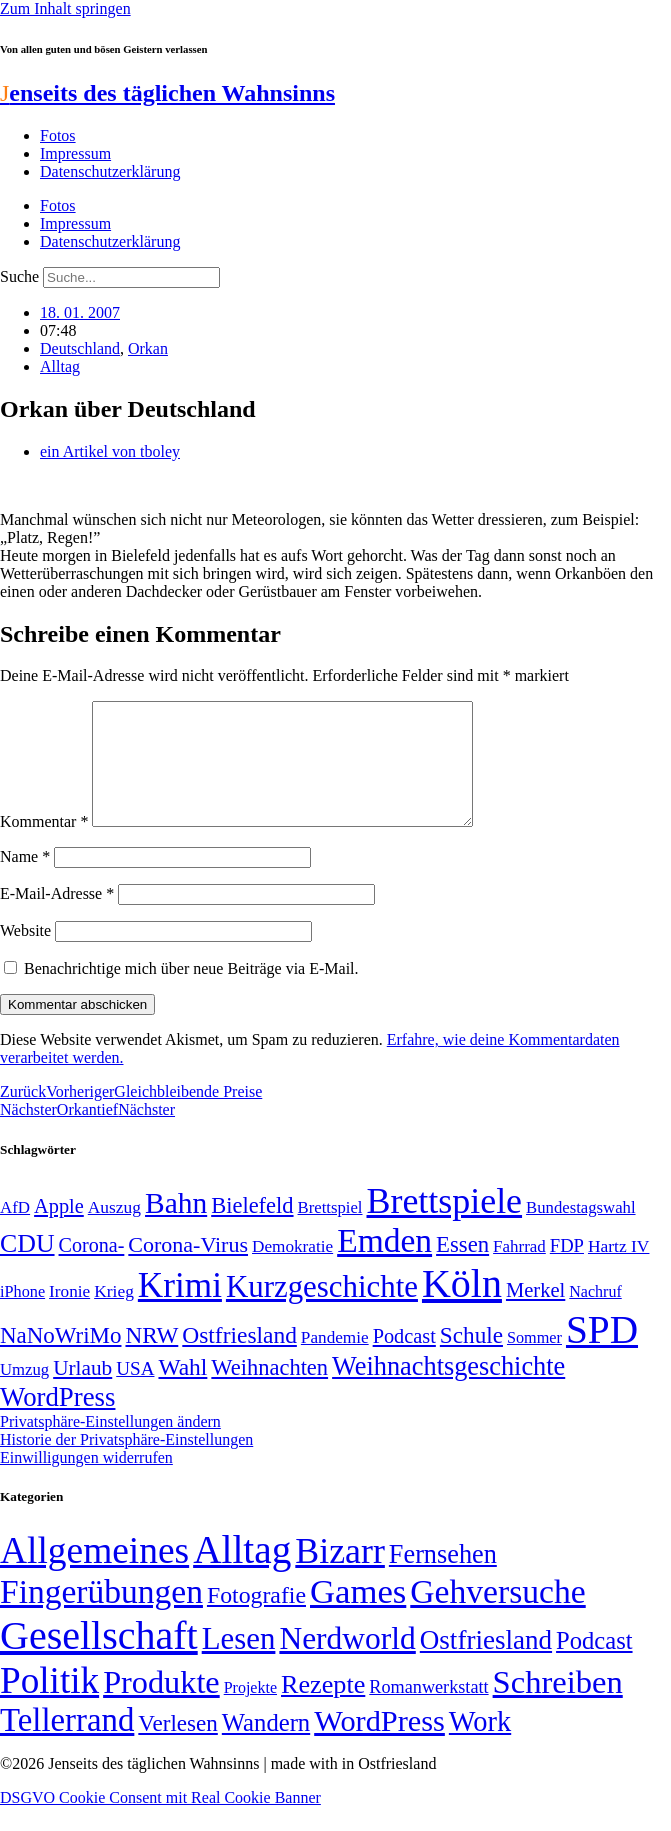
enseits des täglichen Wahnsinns (167, 93)
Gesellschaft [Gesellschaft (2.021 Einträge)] (99, 1659)
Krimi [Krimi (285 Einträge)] (180, 1309)
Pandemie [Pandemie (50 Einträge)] (335, 1361)
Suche (19, 276)
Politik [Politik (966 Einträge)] (49, 1704)
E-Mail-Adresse (57, 917)
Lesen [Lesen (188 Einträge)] (239, 1662)
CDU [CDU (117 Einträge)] (27, 1267)
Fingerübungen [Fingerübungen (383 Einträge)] (101, 1615)
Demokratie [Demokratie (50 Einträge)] (292, 1270)
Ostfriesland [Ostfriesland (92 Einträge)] (239, 1359)
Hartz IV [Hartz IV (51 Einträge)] (618, 1270)
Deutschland (80, 348)
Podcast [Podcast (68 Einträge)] (404, 1360)
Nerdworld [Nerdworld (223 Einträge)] (347, 1662)
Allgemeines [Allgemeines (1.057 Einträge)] (94, 1574)
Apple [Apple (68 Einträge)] (59, 1230)
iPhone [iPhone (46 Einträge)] (22, 1316)
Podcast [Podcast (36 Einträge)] (594, 1664)
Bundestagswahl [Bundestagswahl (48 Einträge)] (580, 1231)
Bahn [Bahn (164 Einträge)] (176, 1227)
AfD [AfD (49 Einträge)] (15, 1231)
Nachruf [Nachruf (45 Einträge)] (595, 1315)
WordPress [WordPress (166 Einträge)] (379, 1745)
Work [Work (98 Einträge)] (480, 1745)
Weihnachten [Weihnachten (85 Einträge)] (269, 1391)
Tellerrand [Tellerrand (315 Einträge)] (67, 1744)
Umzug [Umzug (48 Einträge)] (24, 1393)
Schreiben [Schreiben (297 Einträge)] (558, 1706)
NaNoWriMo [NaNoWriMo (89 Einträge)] (60, 1359)
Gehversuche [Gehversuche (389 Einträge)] (497, 1615)
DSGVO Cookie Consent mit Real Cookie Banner (160, 1821)
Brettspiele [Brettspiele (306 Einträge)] (445, 1225)
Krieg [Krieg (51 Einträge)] (114, 1315)
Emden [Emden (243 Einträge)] (384, 1264)
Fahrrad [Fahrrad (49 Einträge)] (519, 1270)
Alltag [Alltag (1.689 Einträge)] (242, 1573)
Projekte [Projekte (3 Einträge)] (250, 1711)
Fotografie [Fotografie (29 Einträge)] (256, 1619)
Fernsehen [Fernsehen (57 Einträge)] (443, 1578)
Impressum (75, 153)
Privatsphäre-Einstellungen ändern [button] (110, 1445)
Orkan (148, 348)
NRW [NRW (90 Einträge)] (151, 1359)
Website (25, 954)
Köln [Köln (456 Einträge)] (462, 1307)
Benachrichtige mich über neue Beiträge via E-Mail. (191, 992)
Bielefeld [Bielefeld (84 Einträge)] (252, 1229)
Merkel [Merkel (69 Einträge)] (535, 1314)
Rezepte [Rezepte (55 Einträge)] (323, 1708)
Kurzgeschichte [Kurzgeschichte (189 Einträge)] (322, 1310)
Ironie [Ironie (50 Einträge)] (69, 1315)
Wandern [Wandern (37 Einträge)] (266, 1746)
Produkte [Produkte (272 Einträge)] (161, 1706)
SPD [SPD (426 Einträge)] (602, 1353)
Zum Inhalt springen (65, 8)
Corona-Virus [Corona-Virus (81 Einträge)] (188, 1268)
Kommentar (44, 845)
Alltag (60, 366)
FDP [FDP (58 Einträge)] (567, 1269)
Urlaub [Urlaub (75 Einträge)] (82, 1392)
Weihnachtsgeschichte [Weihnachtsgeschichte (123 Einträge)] (448, 1390)
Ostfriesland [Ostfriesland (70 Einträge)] (486, 1664)
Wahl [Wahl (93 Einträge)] (182, 1391)
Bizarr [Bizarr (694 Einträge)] (340, 1575)
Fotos (58, 135)
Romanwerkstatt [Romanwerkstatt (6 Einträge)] (428, 1711)
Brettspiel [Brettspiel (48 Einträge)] (330, 1231)
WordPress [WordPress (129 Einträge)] (57, 1421)
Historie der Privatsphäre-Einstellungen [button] (126, 1463)
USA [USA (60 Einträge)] (135, 1392)
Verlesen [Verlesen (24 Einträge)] (177, 1747)
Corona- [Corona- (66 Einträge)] (92, 1269)
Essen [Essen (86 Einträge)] (462, 1268)
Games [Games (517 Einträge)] (358, 1615)
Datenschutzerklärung (110, 171)
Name (25, 880)
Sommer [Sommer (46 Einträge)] (534, 1362)
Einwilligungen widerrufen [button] (86, 1481)
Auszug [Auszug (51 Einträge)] (114, 1231)
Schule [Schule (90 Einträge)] (471, 1359)
